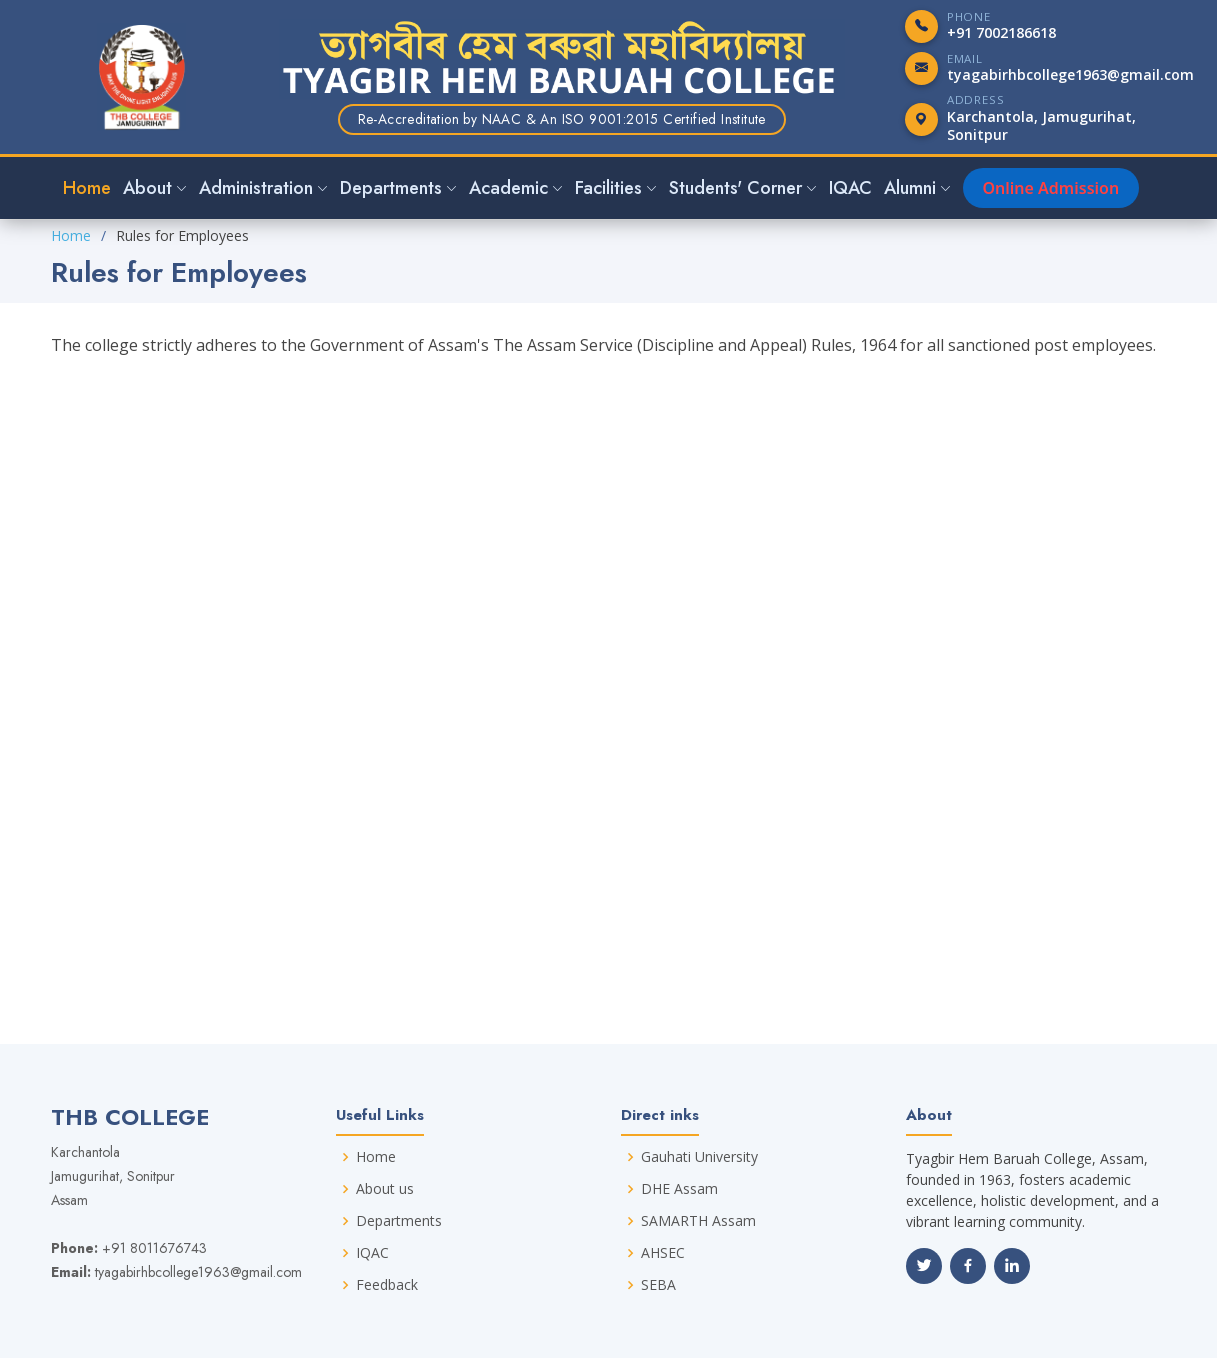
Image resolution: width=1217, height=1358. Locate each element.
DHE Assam (679, 1189)
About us (385, 1189)
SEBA (658, 1285)
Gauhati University (699, 1157)
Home (87, 188)
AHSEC (663, 1253)
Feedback (387, 1285)
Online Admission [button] (1051, 188)
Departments (399, 1221)
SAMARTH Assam (698, 1221)
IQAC (850, 188)
